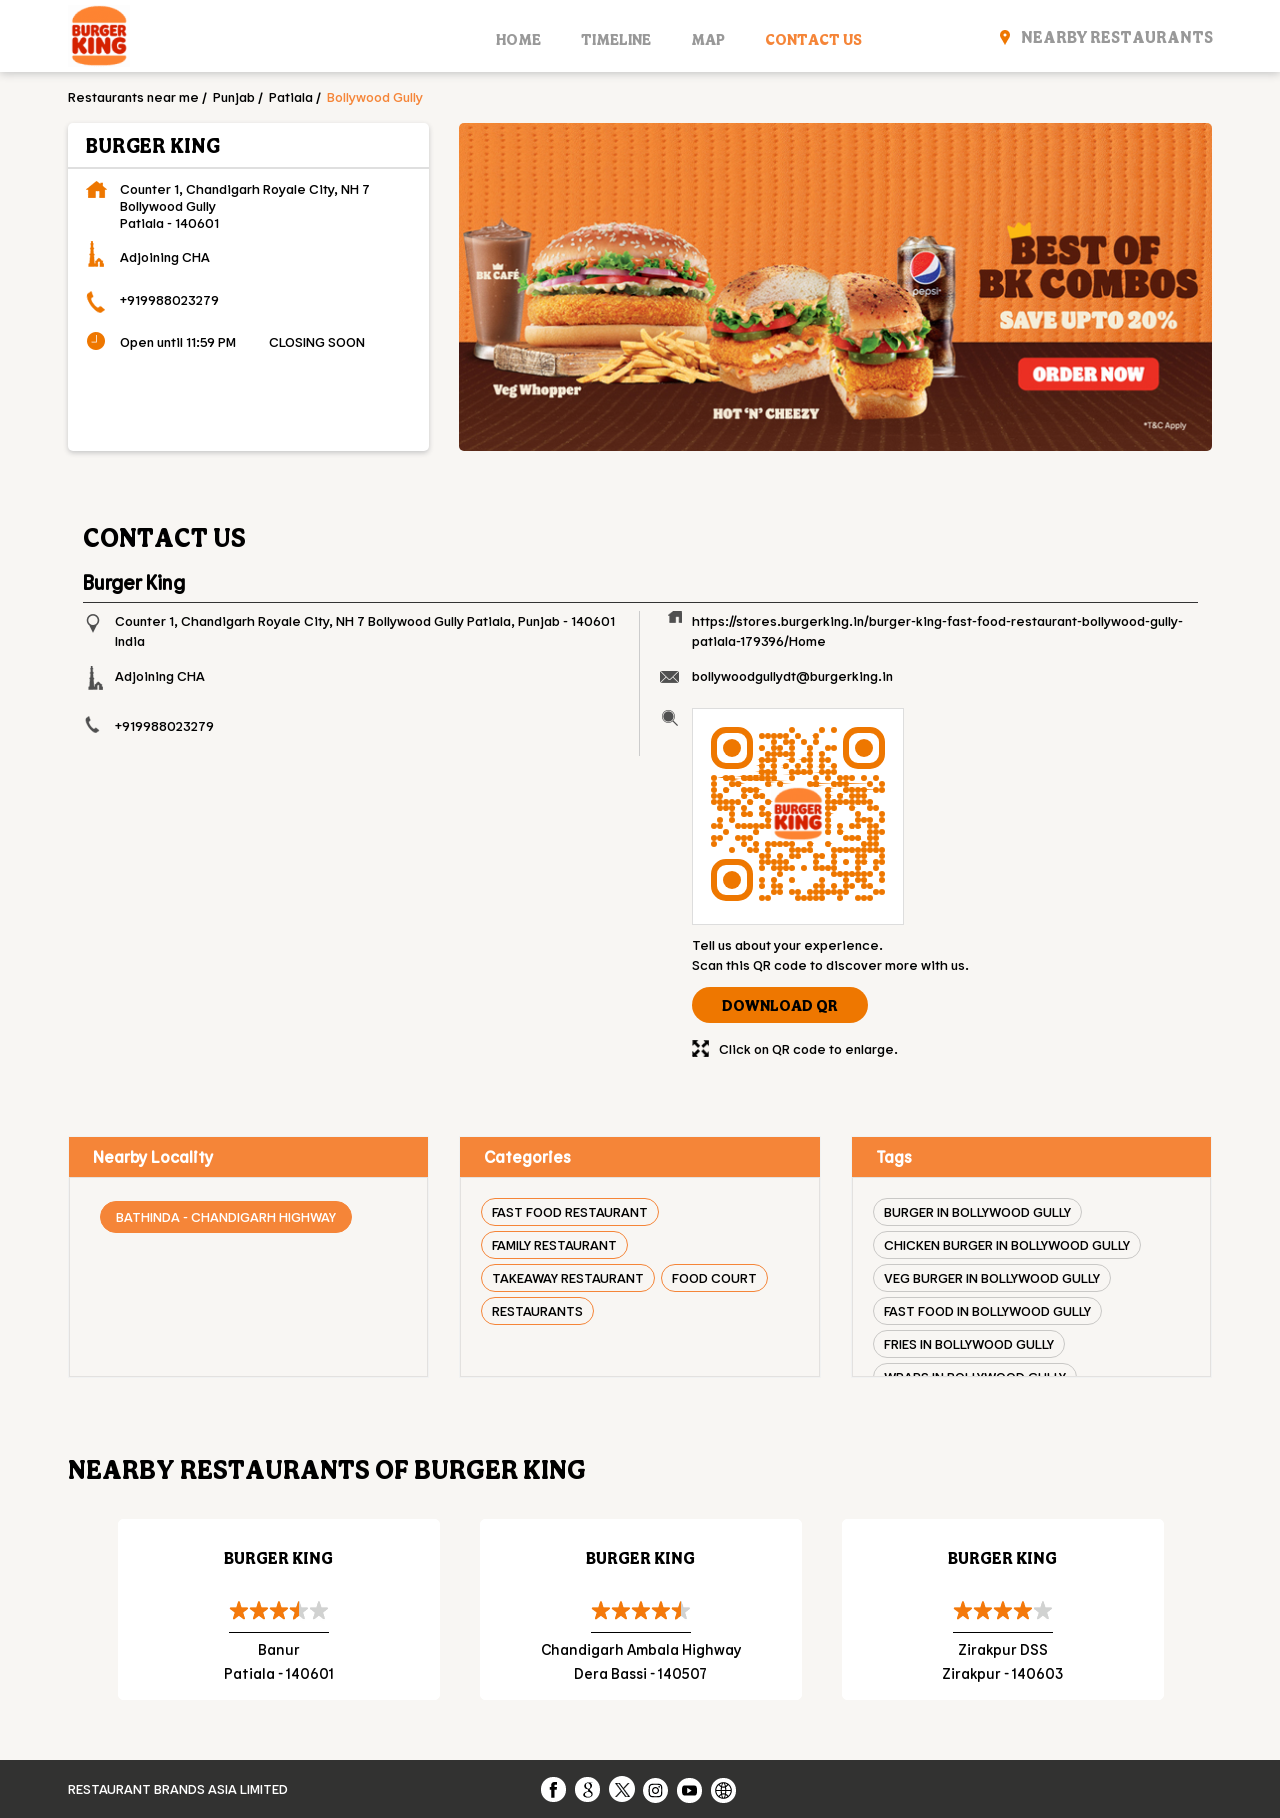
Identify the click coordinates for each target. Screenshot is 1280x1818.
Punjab (234, 96)
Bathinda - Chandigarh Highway (226, 1216)
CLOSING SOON (317, 341)
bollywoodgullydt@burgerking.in (792, 675)
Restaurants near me (133, 96)
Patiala (291, 96)
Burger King (278, 1557)
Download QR (780, 1005)
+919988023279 (169, 299)
